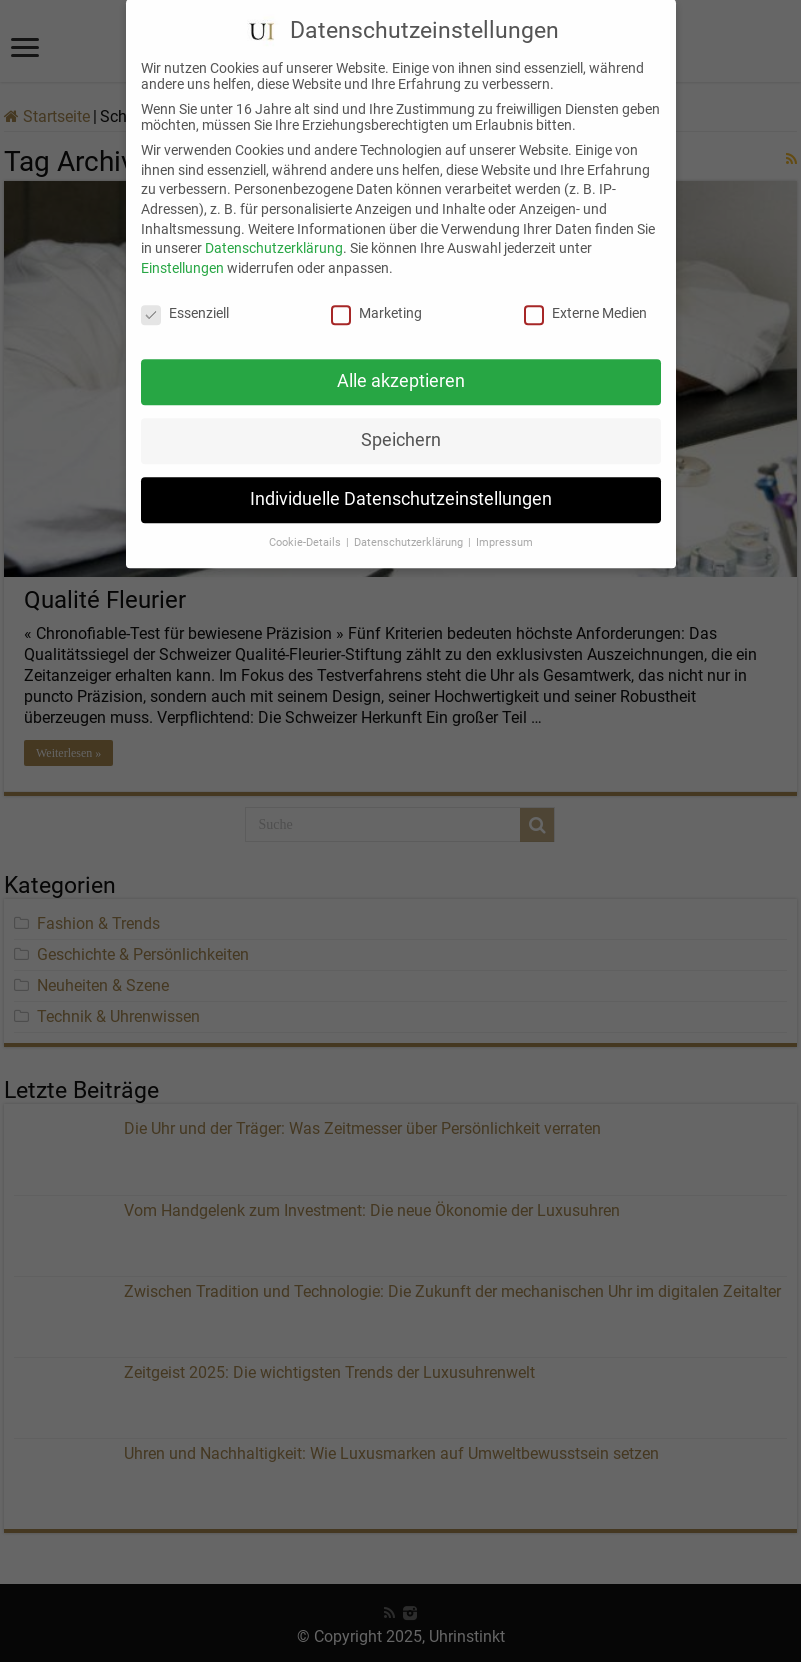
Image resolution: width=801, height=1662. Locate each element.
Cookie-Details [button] (306, 524)
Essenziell (185, 294)
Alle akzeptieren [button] (401, 363)
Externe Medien (585, 294)
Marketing (376, 294)
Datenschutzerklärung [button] (410, 524)
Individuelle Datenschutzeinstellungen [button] (401, 481)
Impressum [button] (504, 524)
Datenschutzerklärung (274, 230)
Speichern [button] (401, 422)
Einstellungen (182, 249)
